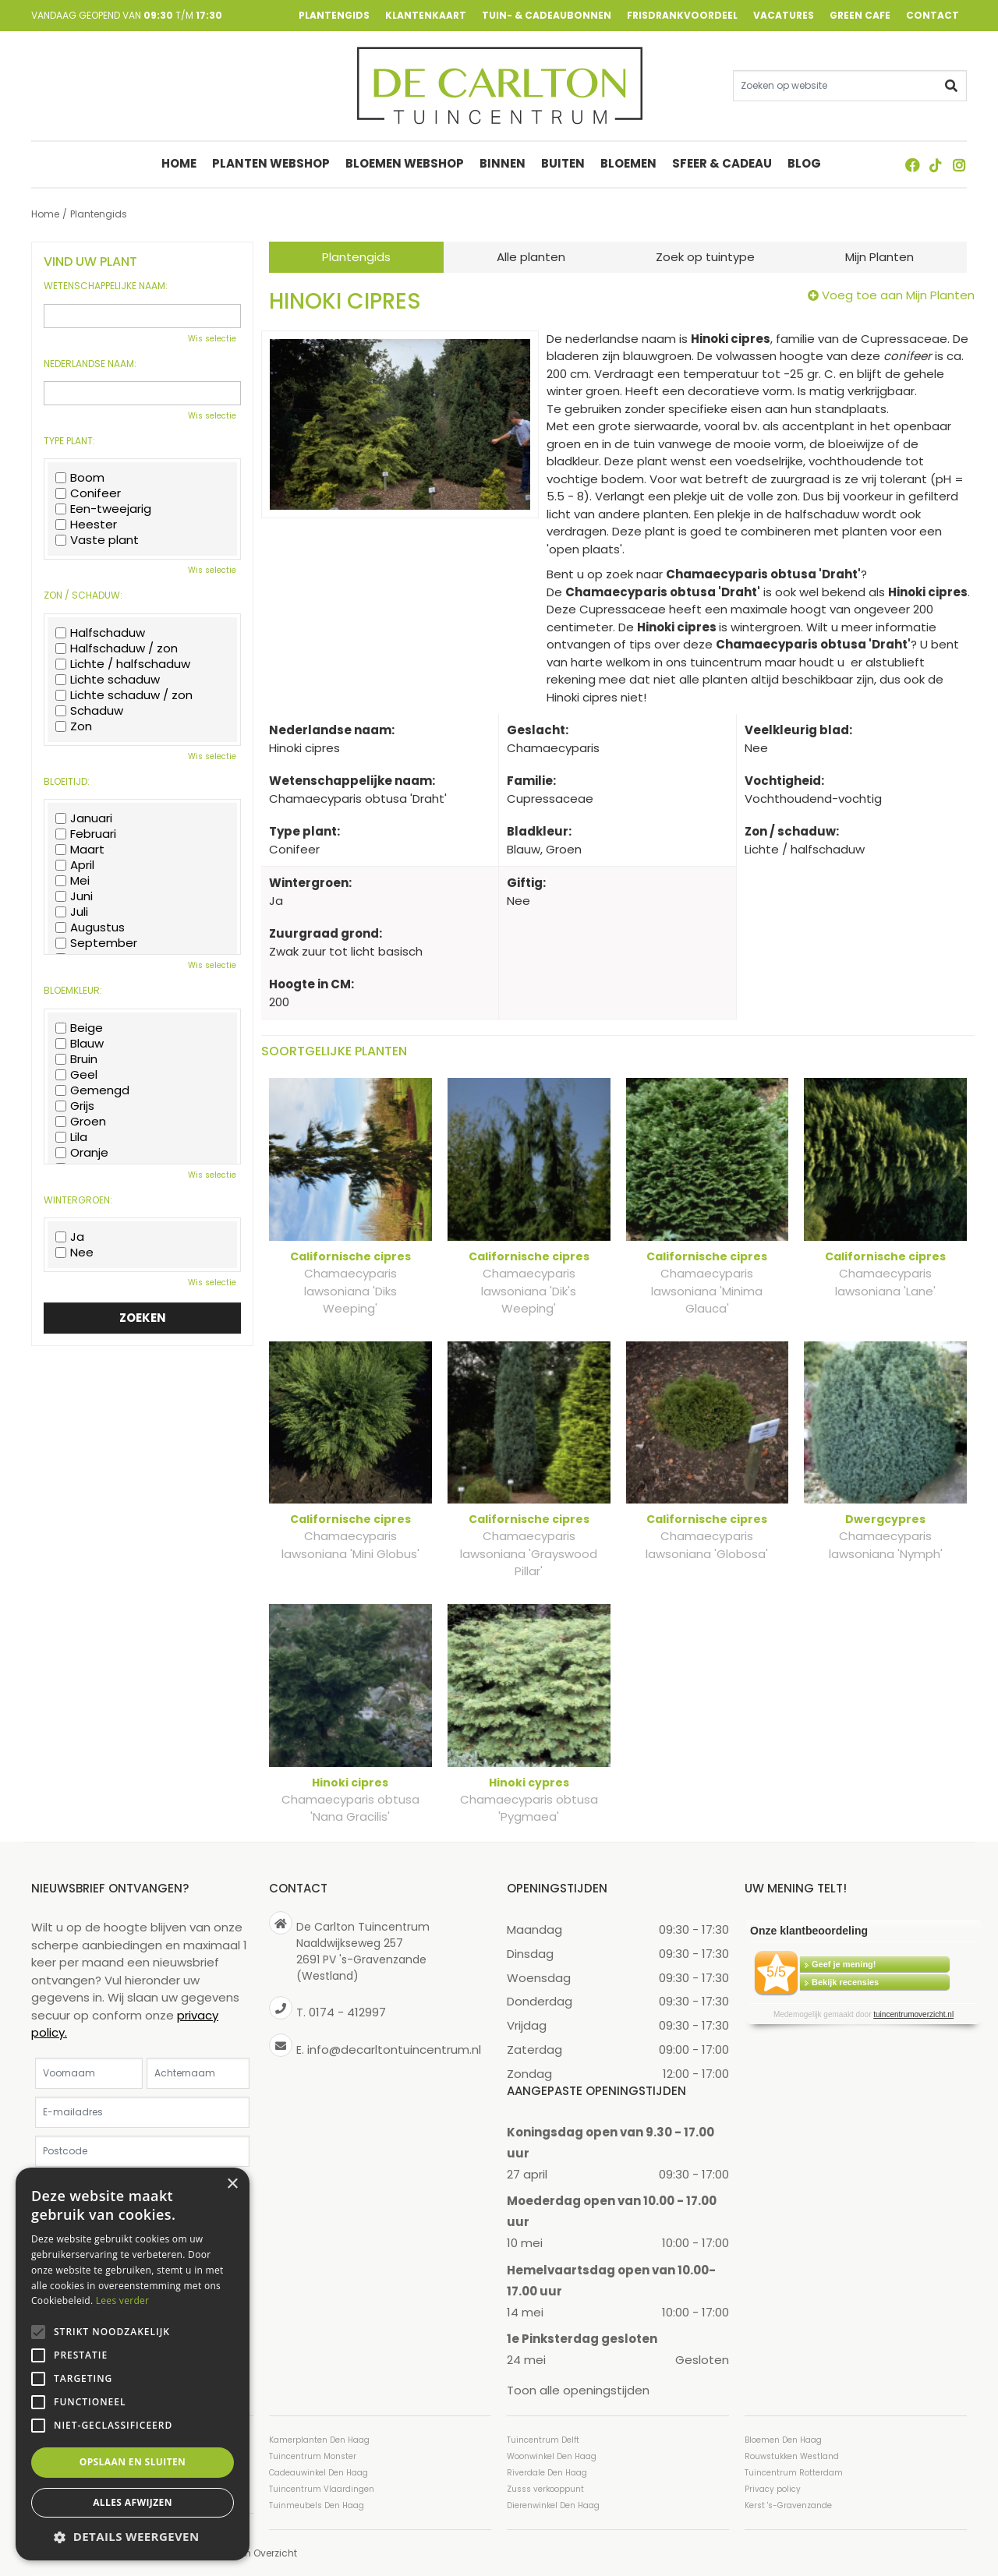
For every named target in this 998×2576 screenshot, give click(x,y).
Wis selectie (212, 339)
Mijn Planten (879, 257)
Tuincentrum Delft (543, 2439)
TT (935, 165)
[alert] (133, 2364)
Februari (85, 834)
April (74, 865)
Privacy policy (773, 2488)
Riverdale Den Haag (547, 2472)
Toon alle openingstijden (578, 2390)
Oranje (81, 1152)
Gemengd (92, 1090)
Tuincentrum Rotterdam (794, 2472)
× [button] (232, 2184)
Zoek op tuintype (705, 257)
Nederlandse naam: (90, 364)
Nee (74, 1252)
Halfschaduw (100, 632)
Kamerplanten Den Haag (319, 2439)
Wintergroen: (78, 1200)
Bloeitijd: (67, 781)
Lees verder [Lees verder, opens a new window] (123, 2300)
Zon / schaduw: (83, 595)
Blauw (79, 1043)
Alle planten (531, 257)
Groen (80, 1121)
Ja (69, 1236)
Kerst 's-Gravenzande (788, 2505)
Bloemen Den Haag (783, 2439)
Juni (74, 896)
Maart (79, 849)
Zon (73, 726)
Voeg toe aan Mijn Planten (898, 295)
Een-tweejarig (103, 509)
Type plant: (69, 441)
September (96, 943)
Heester (86, 524)
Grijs (74, 1106)
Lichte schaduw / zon (124, 695)
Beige (79, 1028)
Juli (71, 911)
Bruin (76, 1059)
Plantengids (356, 257)
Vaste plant (97, 540)
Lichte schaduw (107, 679)
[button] (132, 2537)
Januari (83, 818)
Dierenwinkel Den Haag (553, 2505)
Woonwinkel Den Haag (551, 2455)
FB (912, 165)
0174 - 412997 (347, 2012)
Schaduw (89, 710)
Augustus (90, 927)
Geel (76, 1074)
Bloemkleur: (73, 990)
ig (959, 165)
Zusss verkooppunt (545, 2488)
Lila (71, 1137)
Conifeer (88, 493)
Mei (72, 880)
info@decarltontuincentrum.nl (394, 2049)
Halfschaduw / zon (116, 648)
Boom (79, 477)
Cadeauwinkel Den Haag (318, 2472)
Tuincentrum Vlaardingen (321, 2488)
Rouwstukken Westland (792, 2455)
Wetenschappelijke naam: (106, 286)
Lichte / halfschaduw (122, 664)
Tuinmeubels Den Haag (316, 2505)
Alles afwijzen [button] (132, 2502)
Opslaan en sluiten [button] (133, 2461)
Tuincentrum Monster (312, 2455)
